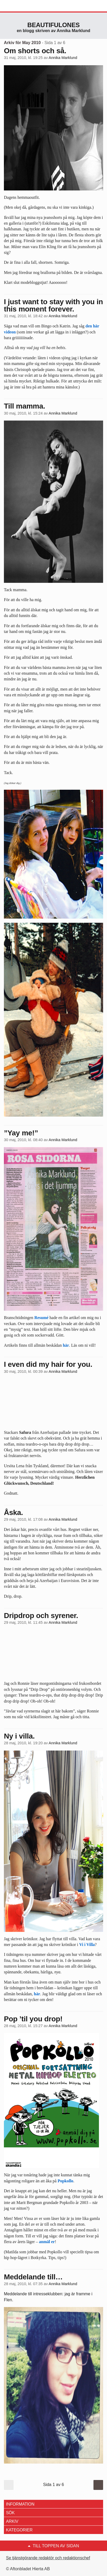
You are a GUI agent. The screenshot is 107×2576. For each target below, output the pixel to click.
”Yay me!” (21, 1133)
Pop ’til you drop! (33, 2019)
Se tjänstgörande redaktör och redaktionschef (48, 2558)
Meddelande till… (33, 2277)
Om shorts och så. (35, 51)
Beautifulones (53, 24)
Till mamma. (24, 406)
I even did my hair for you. (48, 1364)
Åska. (13, 1512)
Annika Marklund (63, 58)
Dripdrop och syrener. (41, 1616)
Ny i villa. (19, 1736)
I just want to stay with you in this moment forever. (53, 305)
